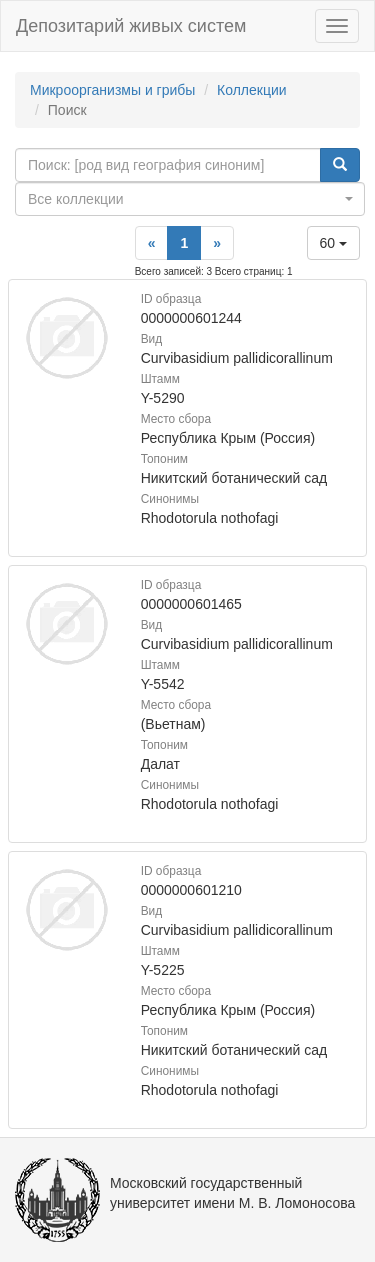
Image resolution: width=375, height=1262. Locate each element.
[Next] (217, 243)
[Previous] (152, 243)
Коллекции (252, 90)
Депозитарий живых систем (131, 26)
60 (333, 243)
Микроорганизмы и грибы (112, 90)
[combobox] (190, 199)
